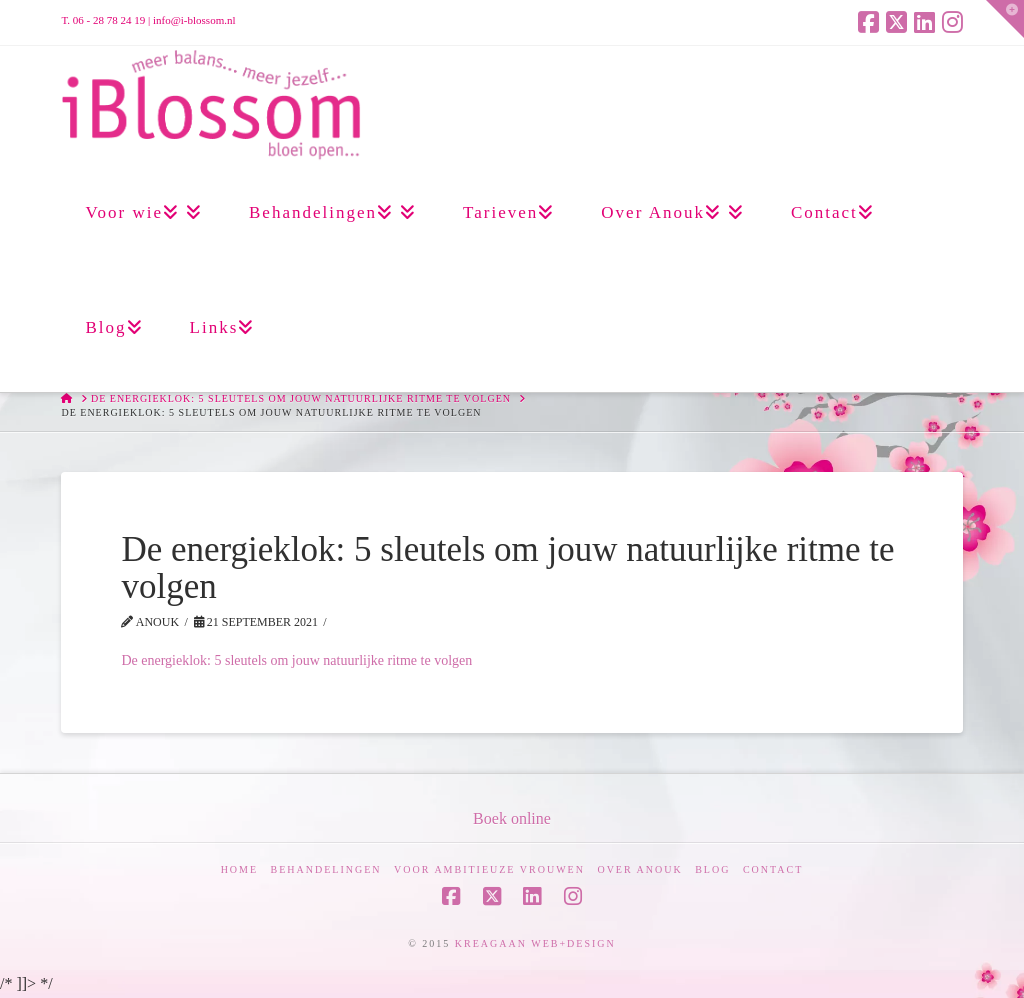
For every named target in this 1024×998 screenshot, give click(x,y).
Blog (712, 869)
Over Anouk (639, 869)
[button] (1005, 19)
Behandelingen (326, 869)
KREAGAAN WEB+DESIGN (535, 943)
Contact (773, 869)
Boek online (512, 818)
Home (239, 869)
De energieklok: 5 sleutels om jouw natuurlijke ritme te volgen (296, 660)
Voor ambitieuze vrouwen (489, 869)
